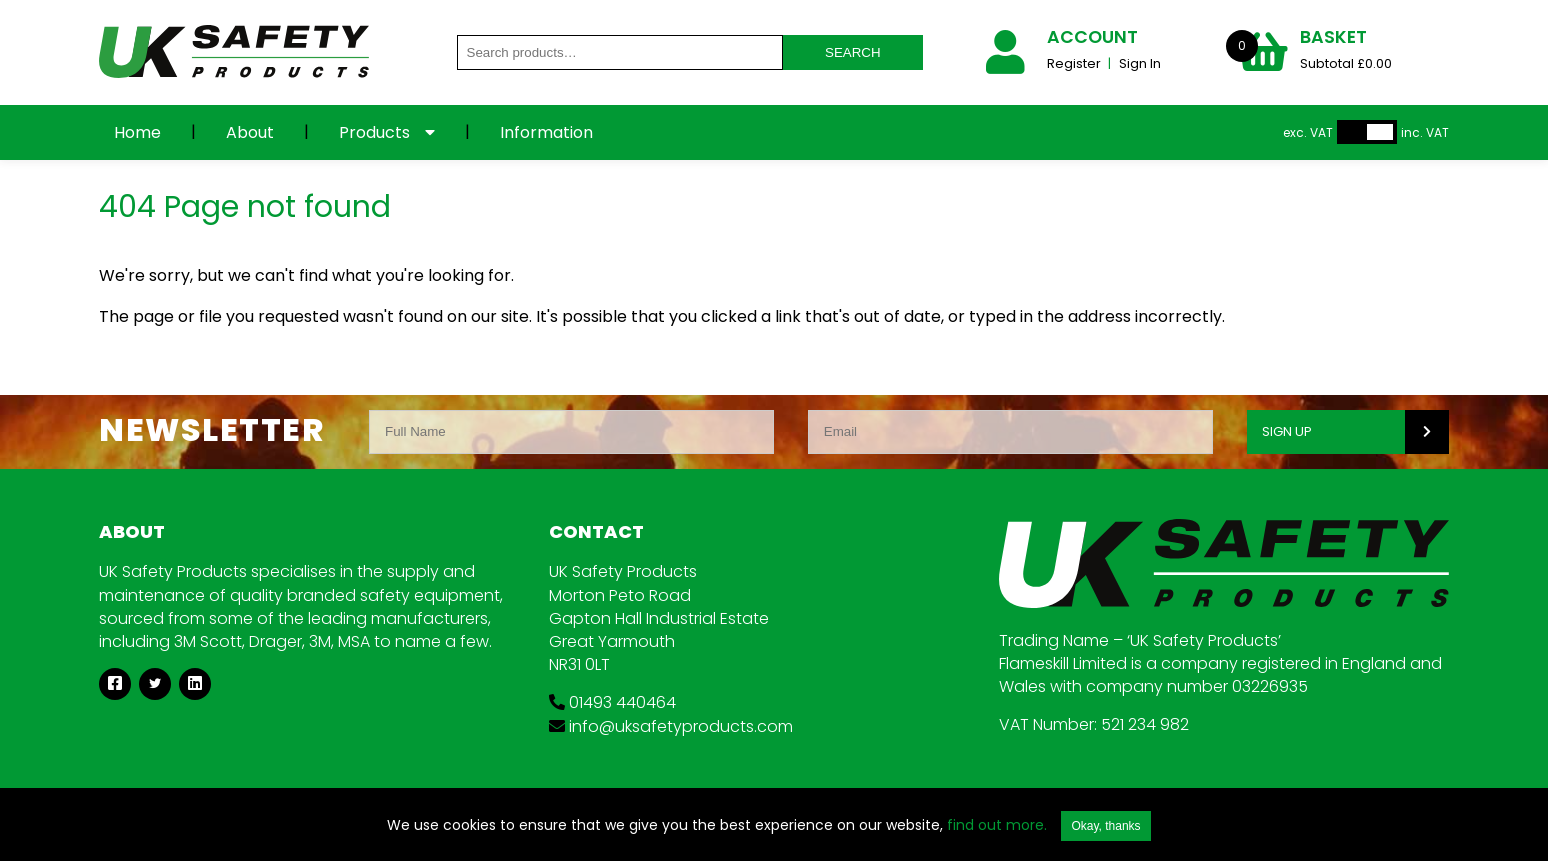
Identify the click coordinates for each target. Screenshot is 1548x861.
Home (137, 132)
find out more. (997, 825)
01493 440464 (612, 702)
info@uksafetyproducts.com (671, 726)
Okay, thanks (1105, 826)
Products (374, 132)
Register (1075, 63)
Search (853, 52)
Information (546, 132)
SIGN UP (1287, 431)
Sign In (1140, 63)
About (250, 132)
